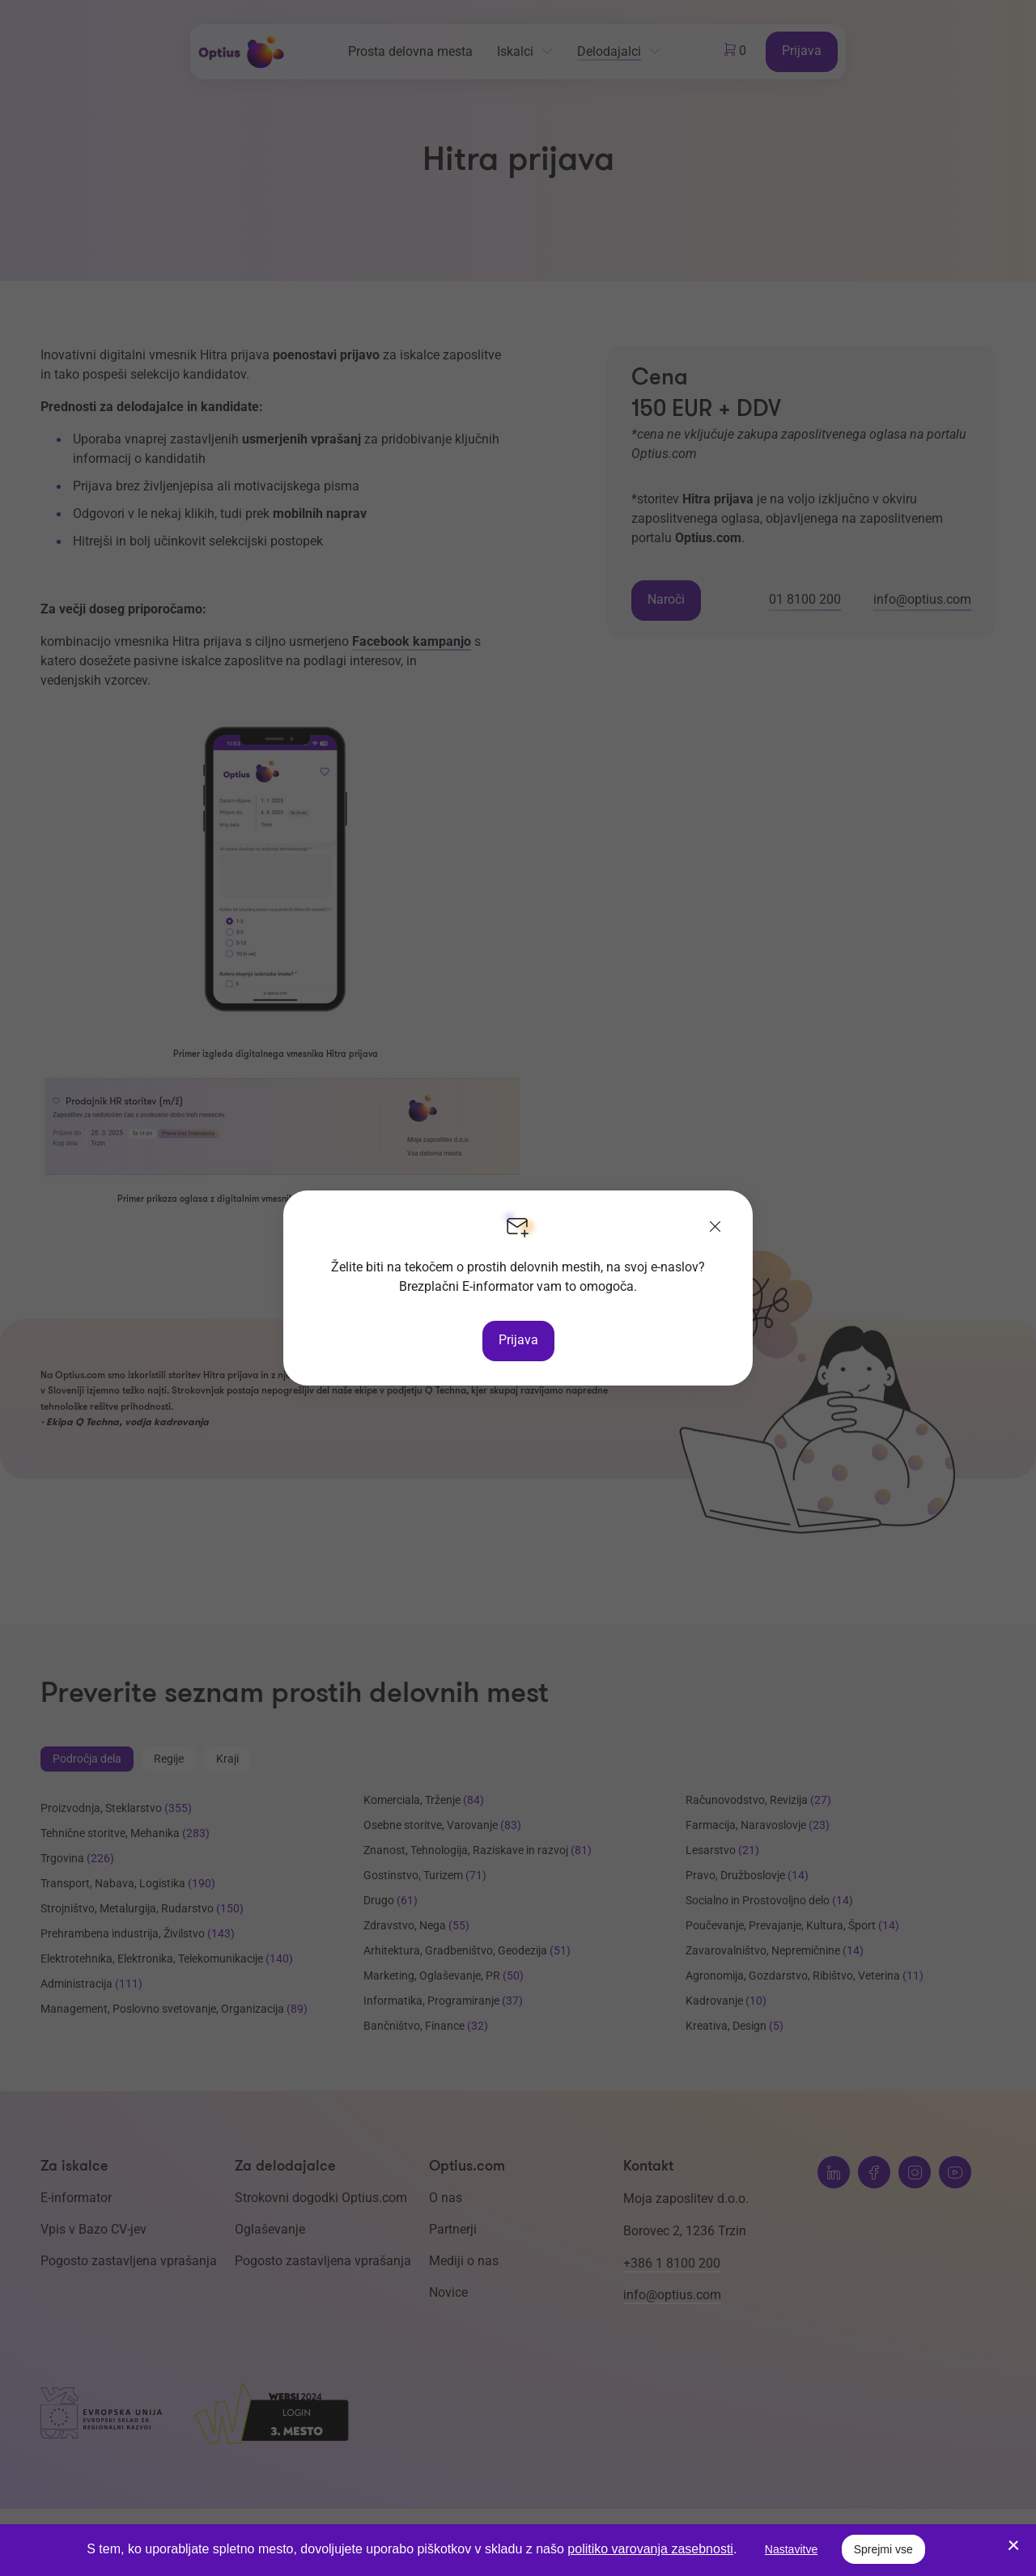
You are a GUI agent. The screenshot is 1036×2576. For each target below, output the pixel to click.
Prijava (518, 1339)
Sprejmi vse (883, 2549)
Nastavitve (791, 2549)
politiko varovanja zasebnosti (650, 2549)
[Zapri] (715, 1228)
